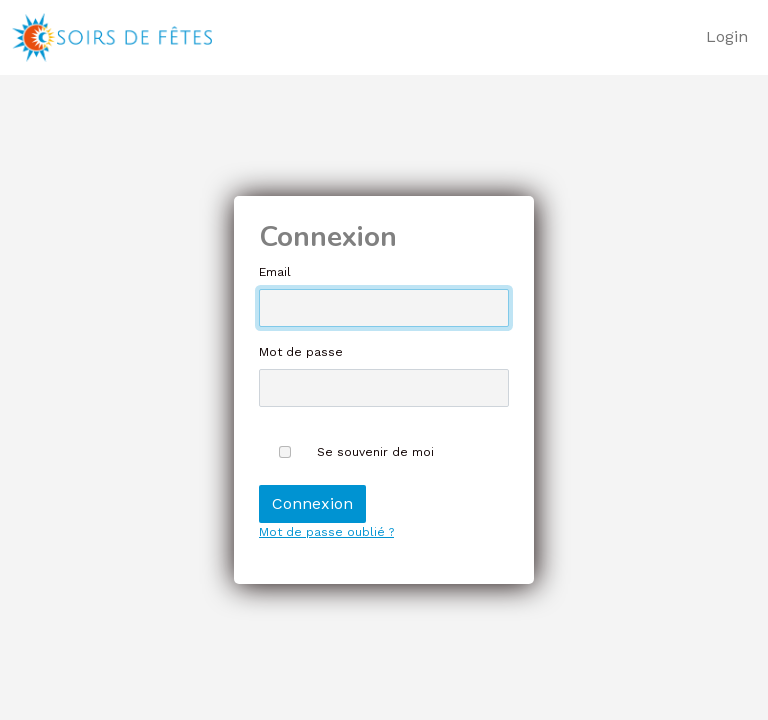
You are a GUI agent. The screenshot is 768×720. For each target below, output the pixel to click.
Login (727, 36)
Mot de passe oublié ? (326, 532)
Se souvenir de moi (375, 452)
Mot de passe (301, 352)
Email (275, 272)
